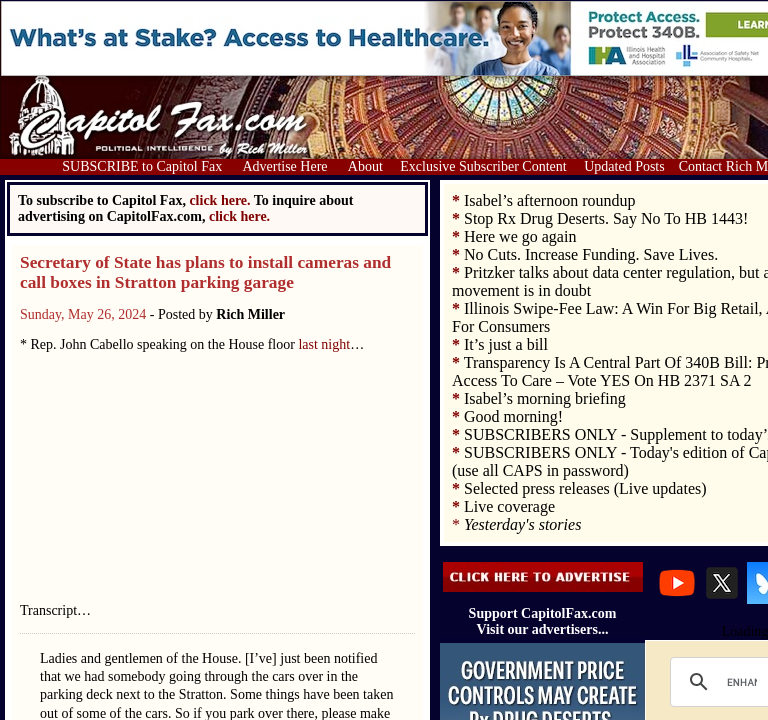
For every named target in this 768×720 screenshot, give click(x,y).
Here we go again (520, 236)
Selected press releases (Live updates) (585, 488)
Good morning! (513, 416)
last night (324, 344)
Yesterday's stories (522, 524)
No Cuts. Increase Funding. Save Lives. (591, 254)
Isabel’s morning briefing (545, 398)
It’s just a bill (506, 344)
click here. (239, 216)
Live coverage (509, 506)
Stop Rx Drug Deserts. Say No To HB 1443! (606, 218)
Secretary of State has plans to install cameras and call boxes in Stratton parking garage (205, 272)
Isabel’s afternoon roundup (550, 200)
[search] (742, 682)
